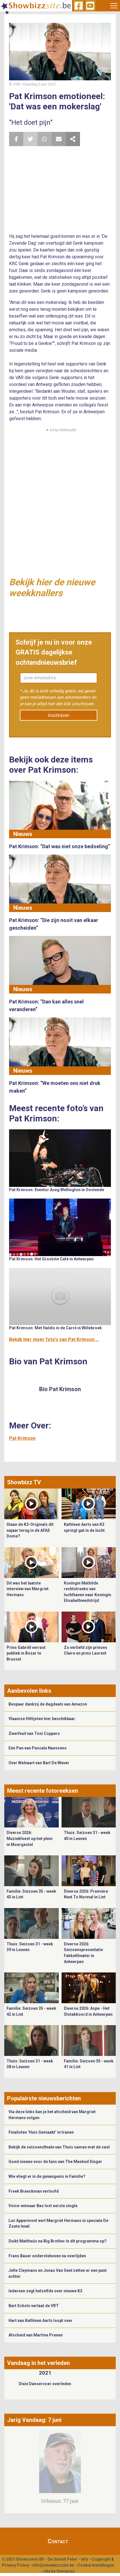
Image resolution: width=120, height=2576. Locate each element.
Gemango (65, 2571)
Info (84, 2559)
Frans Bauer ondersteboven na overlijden (47, 2256)
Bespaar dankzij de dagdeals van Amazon (48, 1704)
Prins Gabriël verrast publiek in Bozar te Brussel (26, 1653)
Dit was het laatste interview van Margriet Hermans (28, 1589)
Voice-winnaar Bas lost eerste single (43, 2205)
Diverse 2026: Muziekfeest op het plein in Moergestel (29, 1838)
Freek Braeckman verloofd (34, 2191)
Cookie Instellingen (95, 2565)
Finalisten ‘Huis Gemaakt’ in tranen (41, 2132)
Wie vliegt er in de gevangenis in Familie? (47, 2176)
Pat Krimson (22, 1438)
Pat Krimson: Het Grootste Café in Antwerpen (51, 1259)
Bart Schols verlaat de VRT (34, 2305)
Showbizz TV (24, 1482)
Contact (58, 2541)
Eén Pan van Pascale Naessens (38, 1748)
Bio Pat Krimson (60, 1389)
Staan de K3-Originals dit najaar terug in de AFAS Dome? (30, 1530)
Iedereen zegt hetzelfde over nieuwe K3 (45, 2291)
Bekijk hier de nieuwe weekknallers (52, 587)
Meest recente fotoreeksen (42, 1790)
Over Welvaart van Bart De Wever (39, 1763)
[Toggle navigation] (114, 5)
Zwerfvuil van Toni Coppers (34, 1733)
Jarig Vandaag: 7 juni (34, 2419)
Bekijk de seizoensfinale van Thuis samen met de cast (59, 2147)
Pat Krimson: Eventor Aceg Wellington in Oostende (56, 1189)
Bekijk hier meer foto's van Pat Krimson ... (54, 1339)
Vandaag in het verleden (38, 2363)
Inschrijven (58, 715)
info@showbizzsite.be (53, 2565)
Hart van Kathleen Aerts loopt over (41, 2320)
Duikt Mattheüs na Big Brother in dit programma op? (58, 2241)
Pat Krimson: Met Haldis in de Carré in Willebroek (55, 1328)
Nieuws (22, 834)
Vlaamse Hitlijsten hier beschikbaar (42, 1718)
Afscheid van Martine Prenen (36, 2335)
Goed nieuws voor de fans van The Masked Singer (55, 2161)
